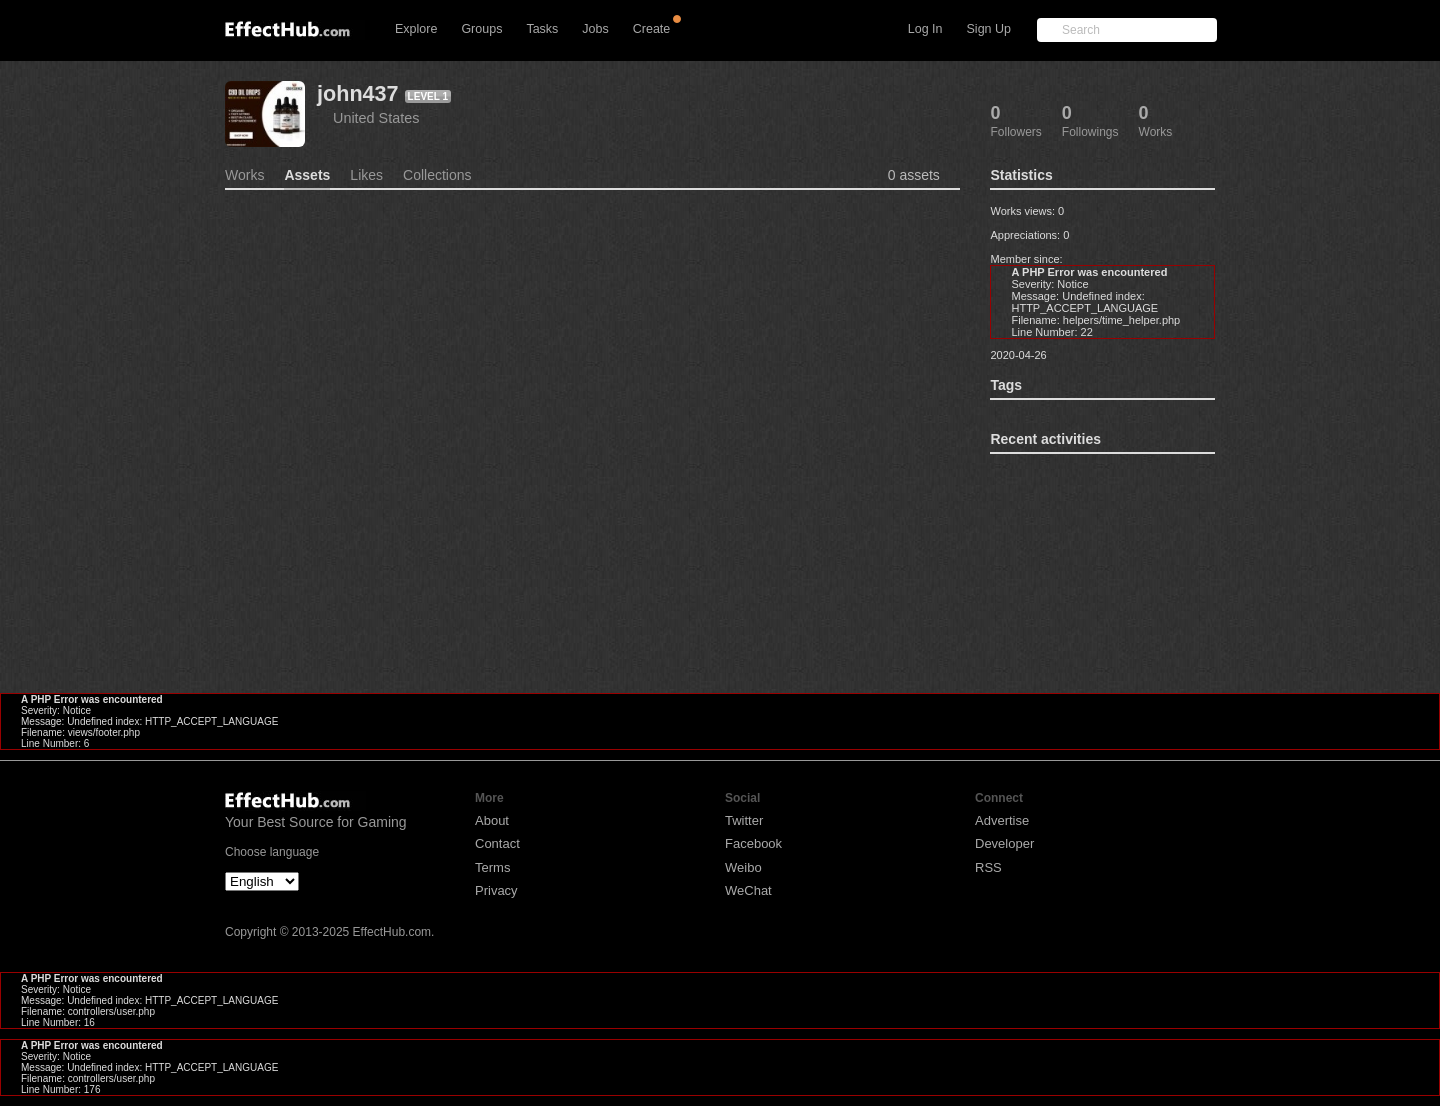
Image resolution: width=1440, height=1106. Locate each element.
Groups (481, 29)
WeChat (748, 890)
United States (376, 118)
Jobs (595, 29)
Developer (1004, 843)
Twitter (744, 820)
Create (652, 29)
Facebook (753, 843)
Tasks (542, 29)
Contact (497, 843)
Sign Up (989, 29)
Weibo (743, 867)
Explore (416, 29)
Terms (492, 867)
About (492, 820)
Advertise (1002, 820)
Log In (925, 29)
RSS (988, 867)
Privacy (496, 890)
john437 (358, 93)
